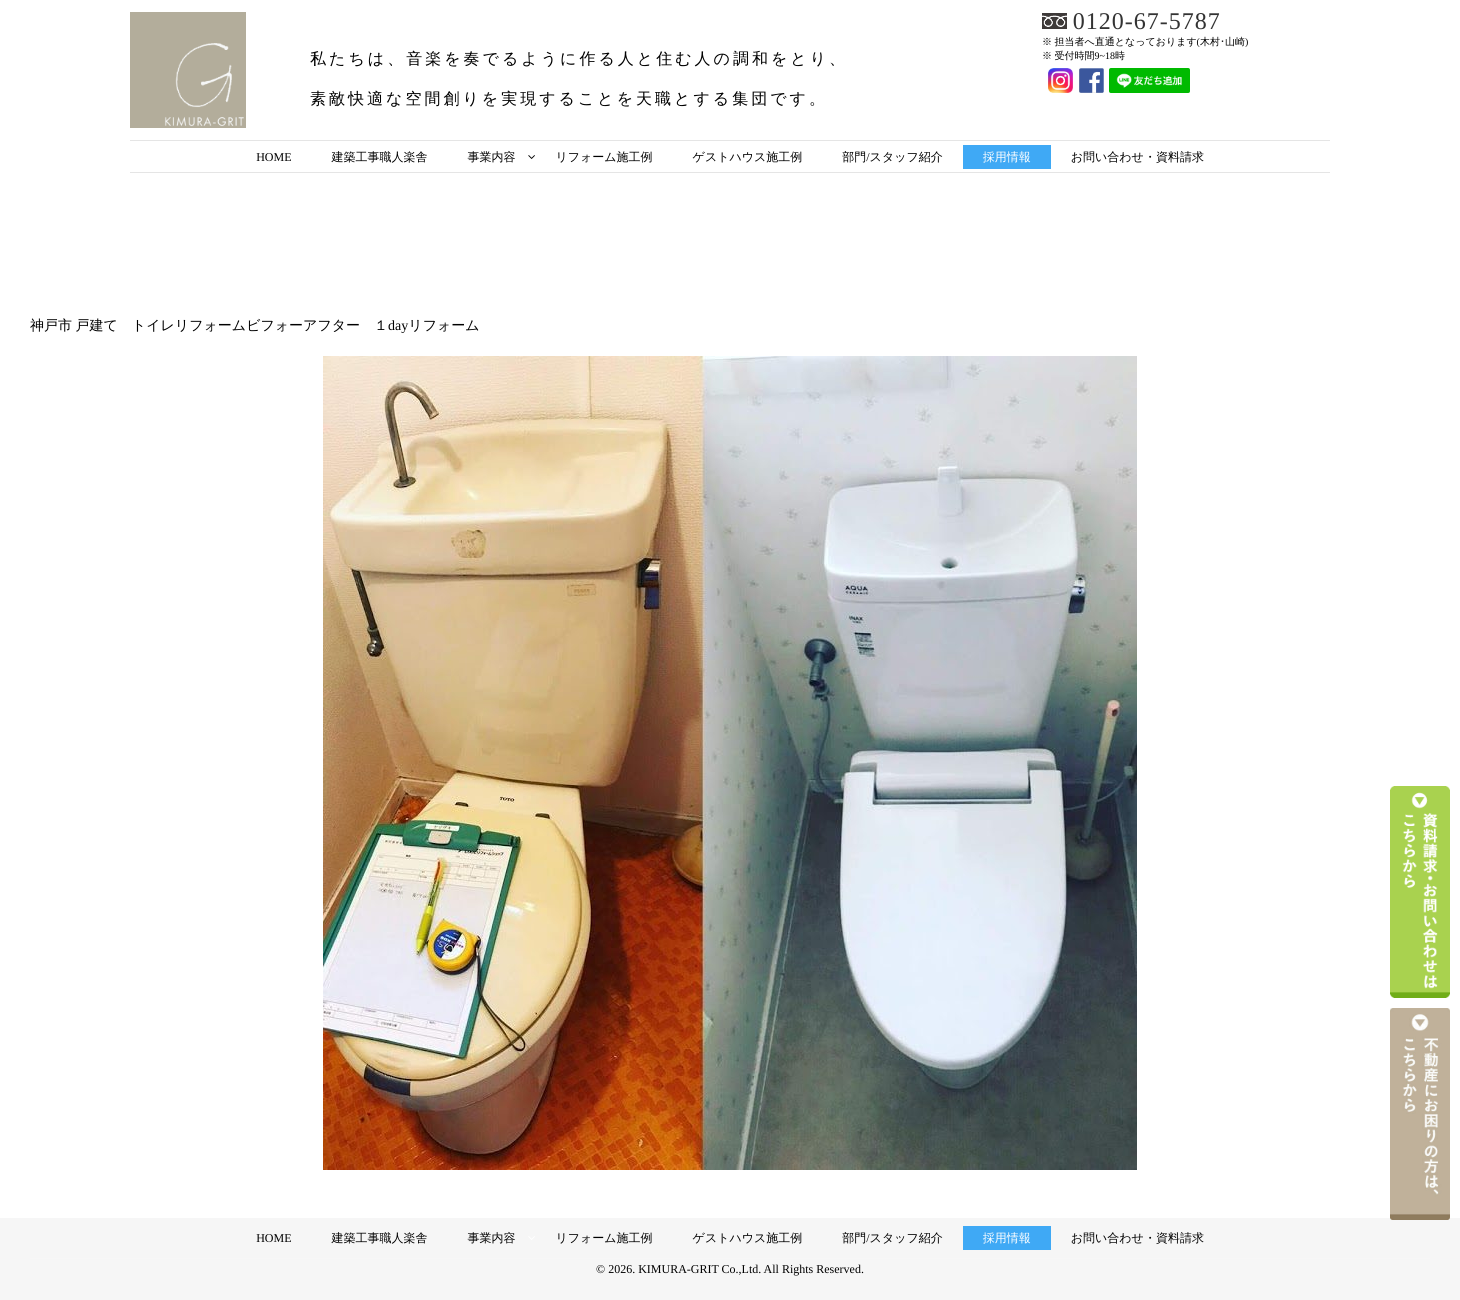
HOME (273, 157)
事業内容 (491, 157)
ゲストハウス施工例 (748, 157)
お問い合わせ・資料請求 (1137, 157)
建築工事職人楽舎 (379, 157)
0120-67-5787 (1147, 22)
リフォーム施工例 (603, 157)
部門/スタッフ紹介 (892, 157)
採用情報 (1007, 157)
